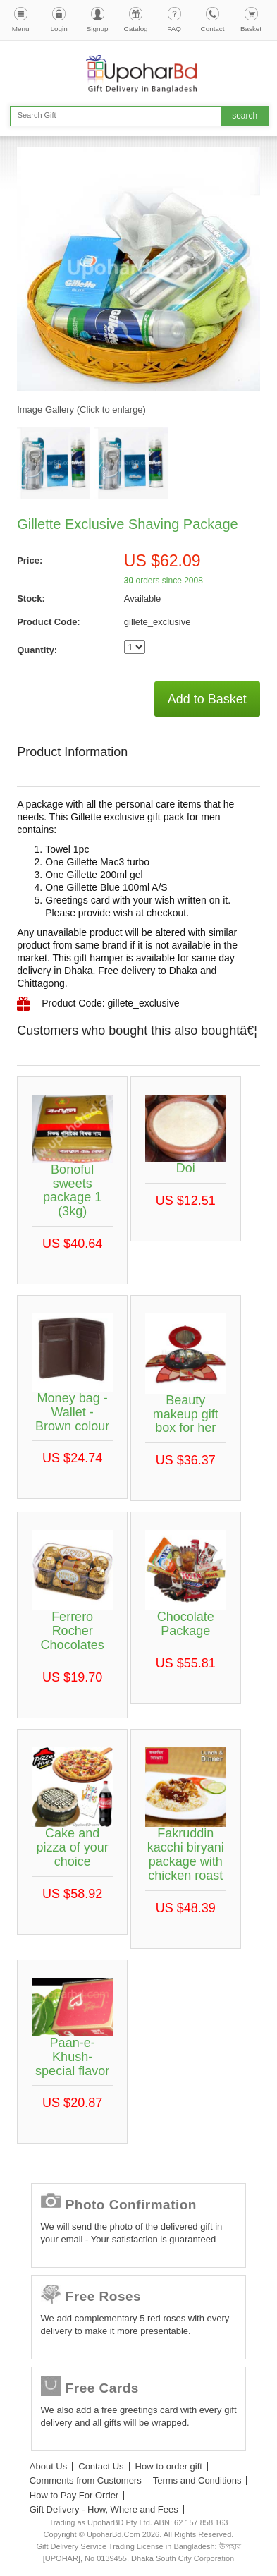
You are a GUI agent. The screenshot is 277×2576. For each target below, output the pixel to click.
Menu (21, 28)
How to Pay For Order (74, 2495)
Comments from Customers (86, 2480)
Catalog (136, 28)
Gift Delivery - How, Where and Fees (104, 2509)
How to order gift (168, 2466)
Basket (250, 28)
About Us (48, 2466)
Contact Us (100, 2466)
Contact (213, 28)
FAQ (174, 28)
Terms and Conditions (197, 2480)
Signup (98, 28)
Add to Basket (207, 699)
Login (59, 28)
